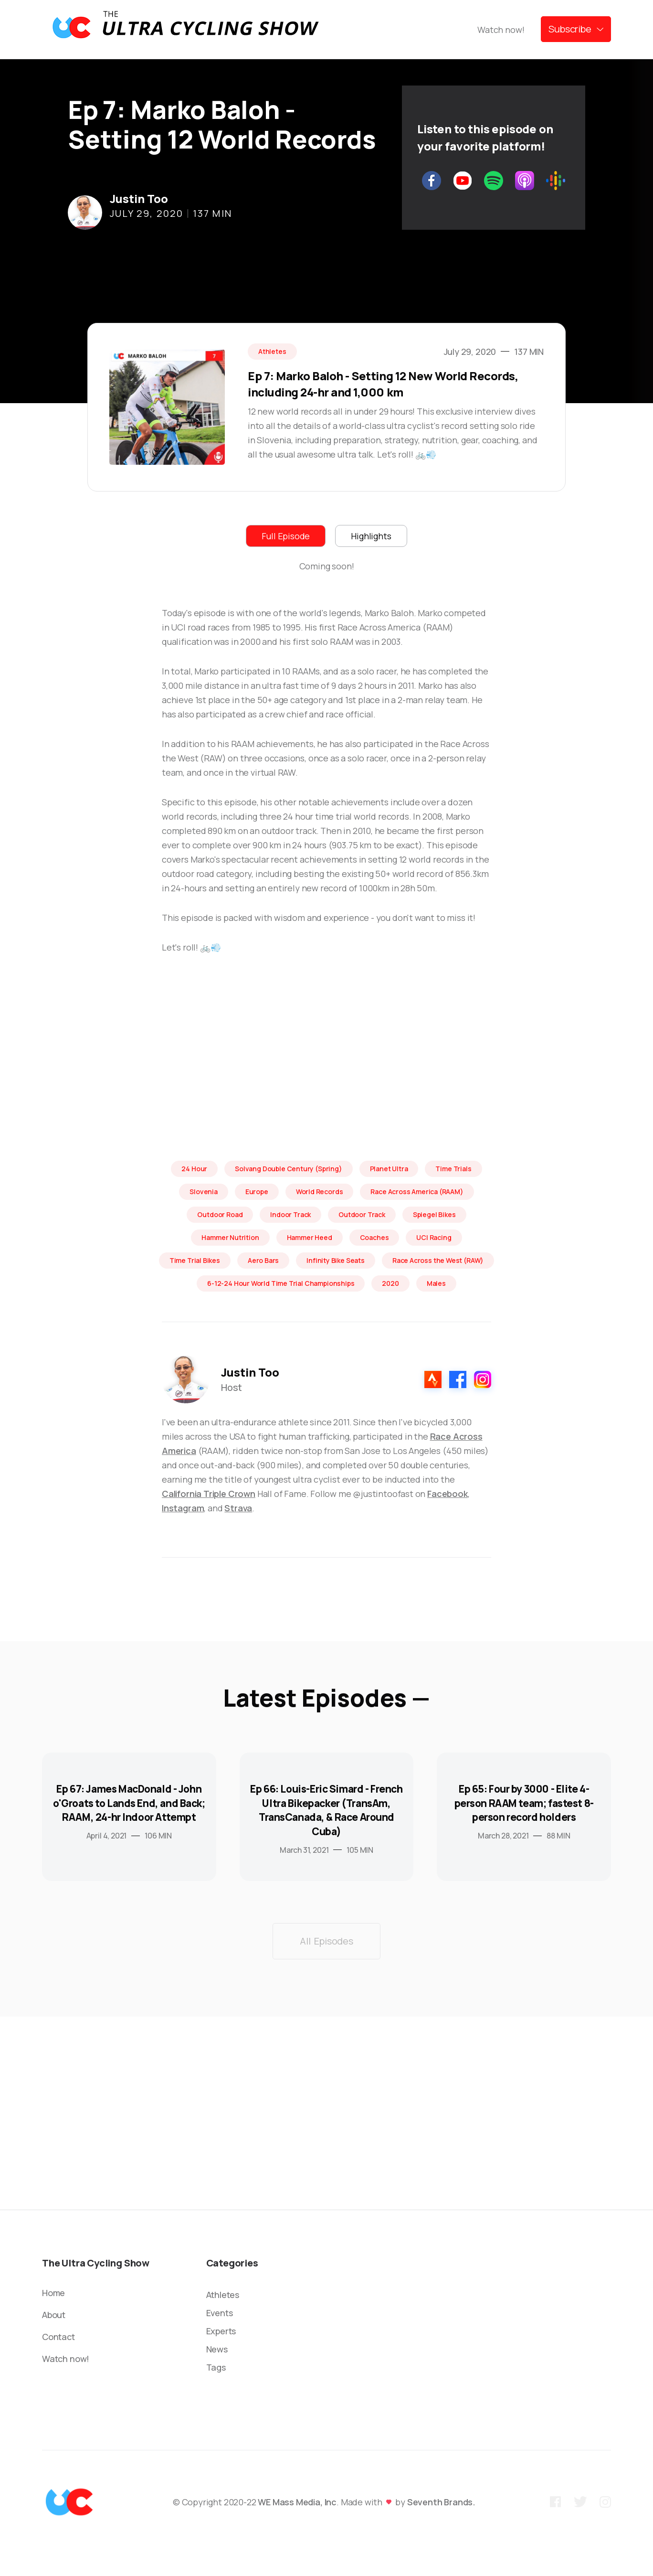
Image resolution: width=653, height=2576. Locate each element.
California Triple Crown (208, 1493)
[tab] (286, 536)
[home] (185, 29)
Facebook (447, 1493)
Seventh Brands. (441, 2502)
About (53, 2314)
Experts (221, 2331)
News (217, 2349)
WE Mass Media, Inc (297, 2502)
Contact (58, 2336)
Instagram (183, 1508)
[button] (576, 29)
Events (219, 2313)
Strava (238, 1508)
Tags (216, 2367)
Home (53, 2292)
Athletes (223, 2294)
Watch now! (500, 29)
